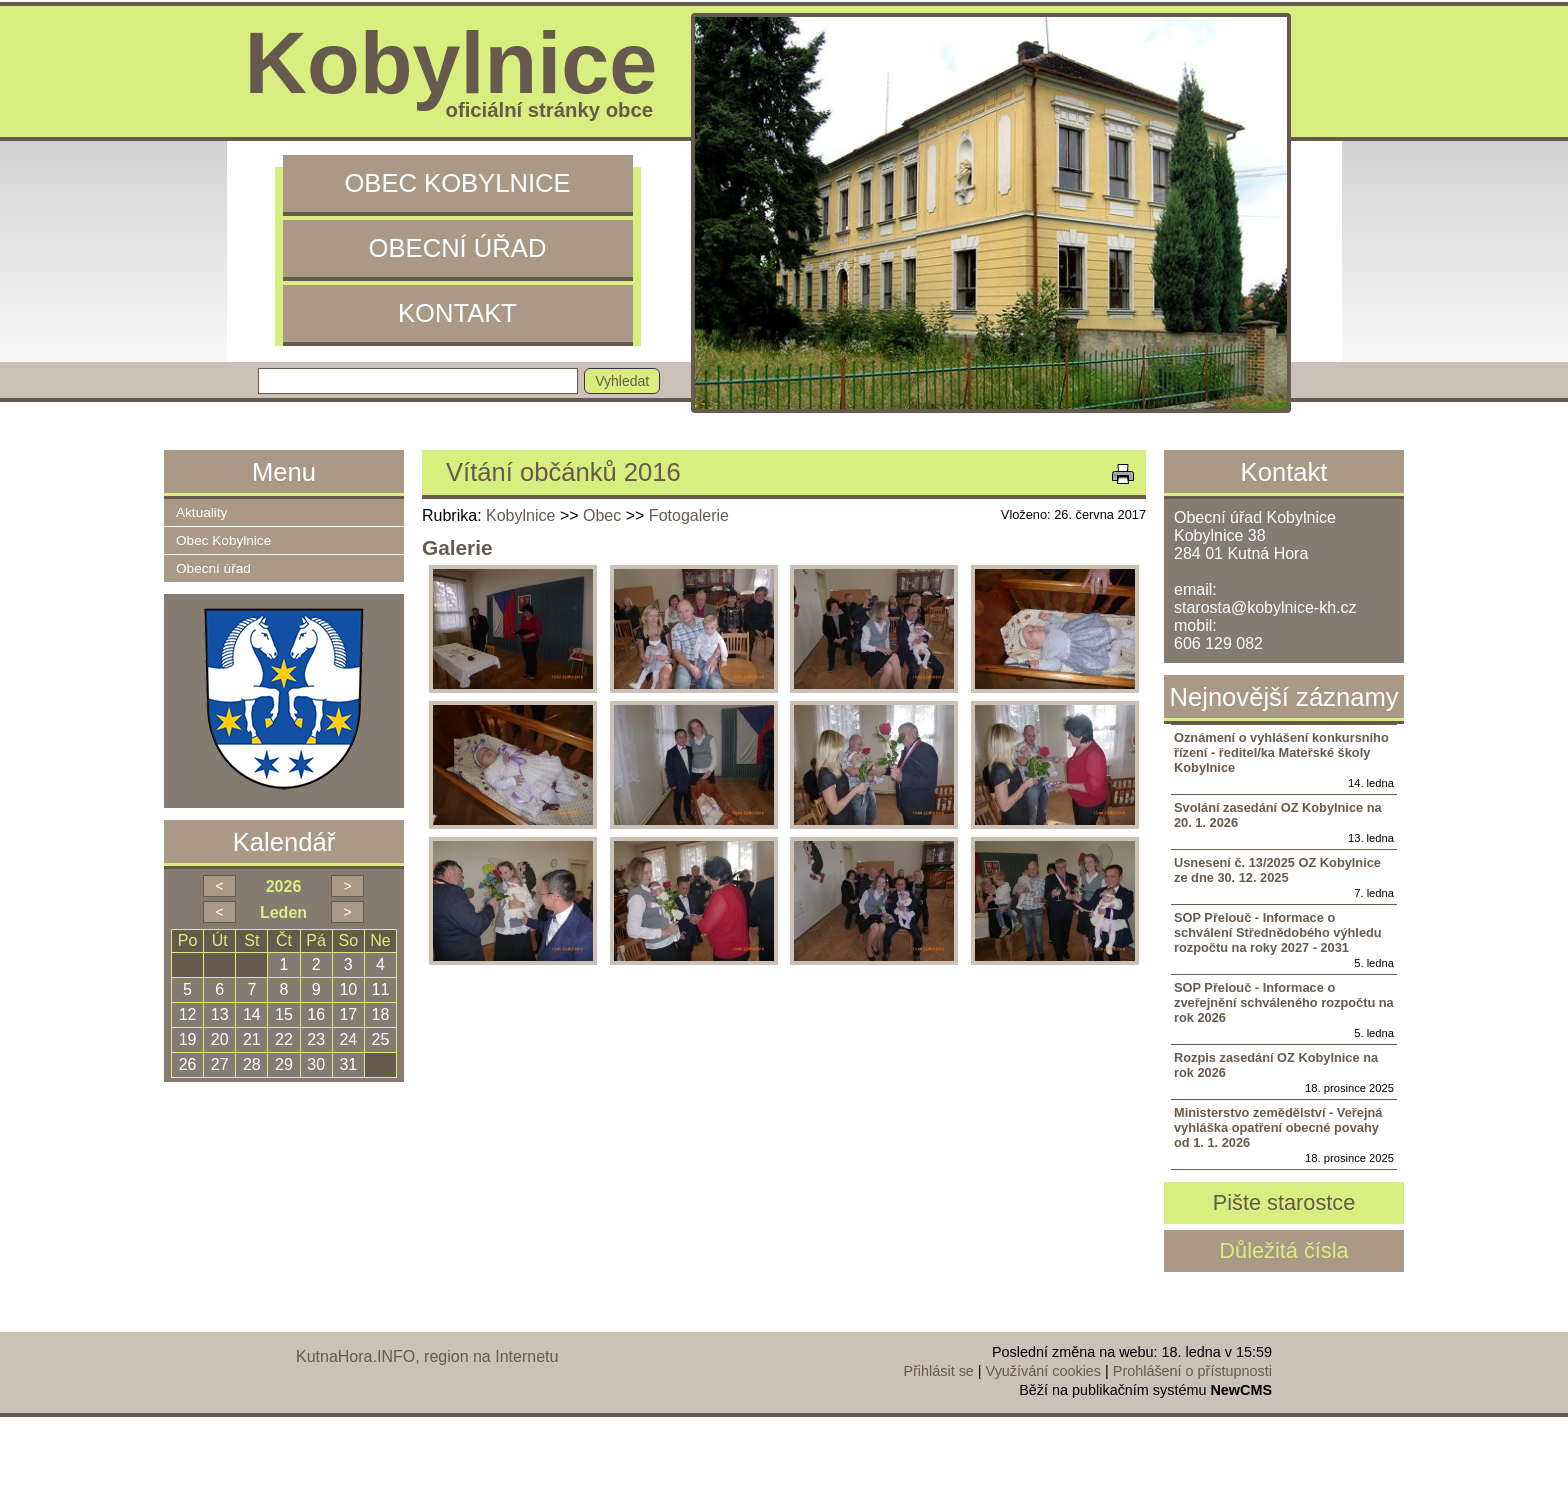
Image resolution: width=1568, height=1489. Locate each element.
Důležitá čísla (1283, 1250)
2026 (284, 886)
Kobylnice (520, 515)
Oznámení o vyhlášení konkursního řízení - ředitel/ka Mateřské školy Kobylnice (1281, 752)
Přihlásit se (938, 1371)
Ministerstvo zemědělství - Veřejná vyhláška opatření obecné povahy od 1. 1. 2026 (1278, 1127)
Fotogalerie (689, 515)
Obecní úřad (458, 248)
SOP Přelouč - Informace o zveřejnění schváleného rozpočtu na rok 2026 (1284, 1002)
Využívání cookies (1043, 1371)
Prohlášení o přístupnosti (1192, 1371)
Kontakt (457, 313)
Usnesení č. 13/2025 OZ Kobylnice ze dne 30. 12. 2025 (1277, 870)
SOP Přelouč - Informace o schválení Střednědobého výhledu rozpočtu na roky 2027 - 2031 (1278, 932)
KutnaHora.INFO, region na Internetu (427, 1356)
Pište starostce (1284, 1202)
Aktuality (201, 512)
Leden (283, 912)
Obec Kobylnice (457, 183)
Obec (602, 515)
